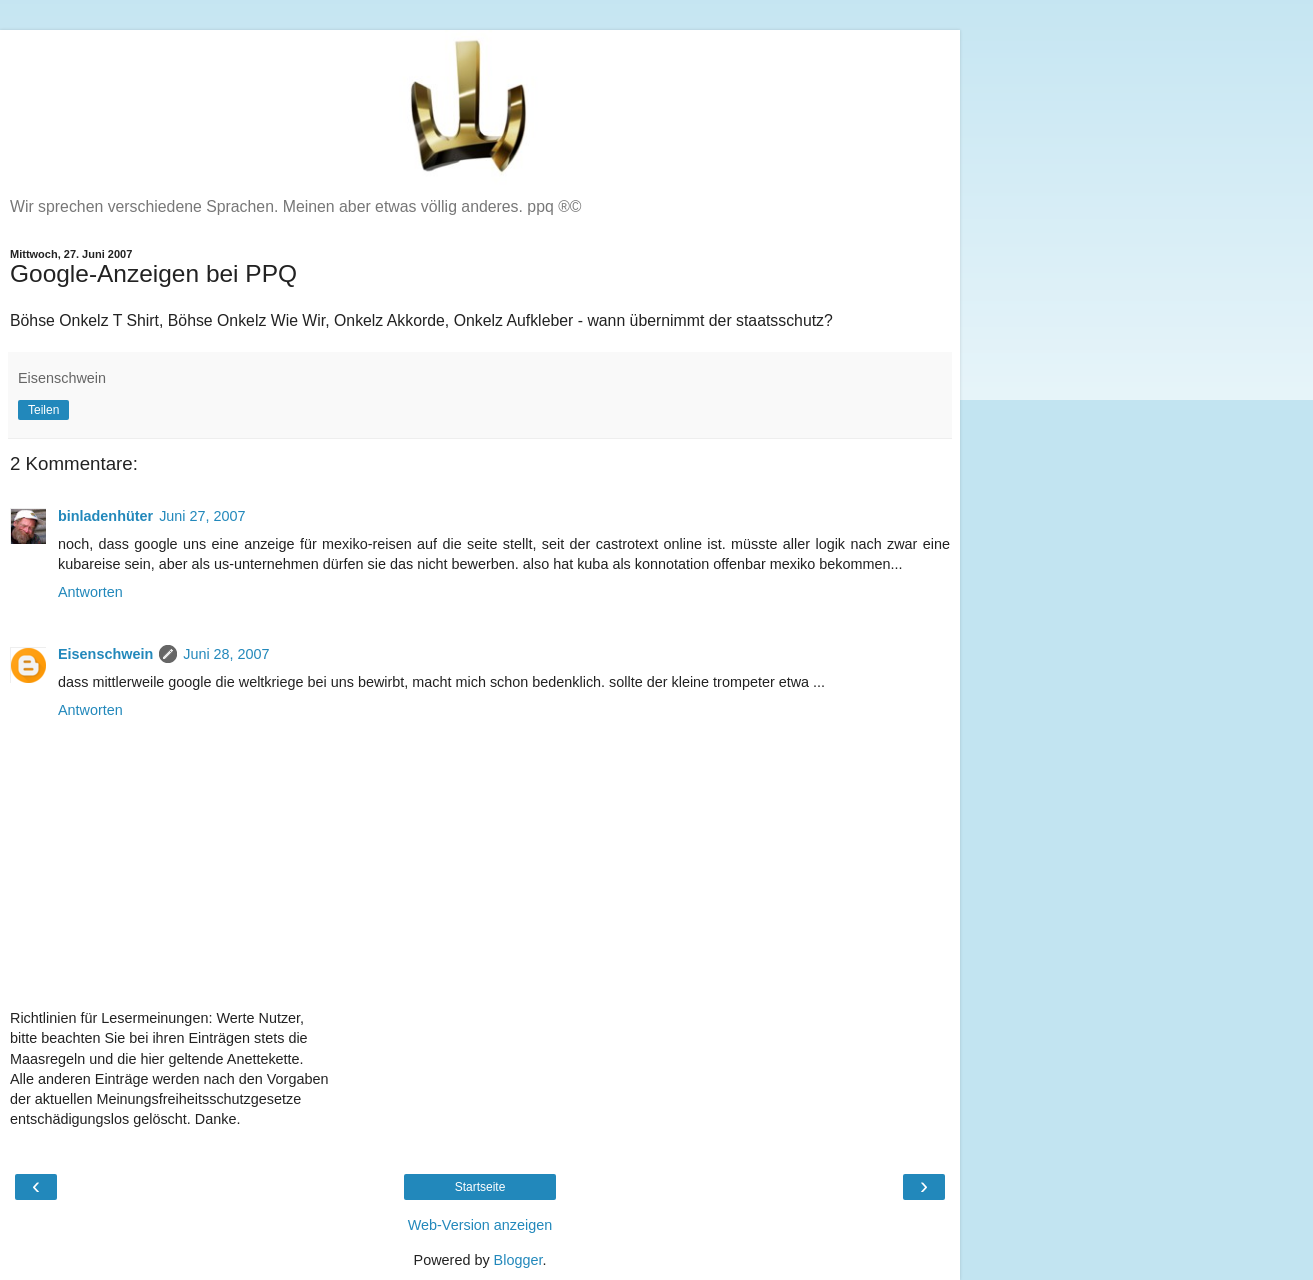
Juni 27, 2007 (202, 516)
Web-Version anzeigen (480, 1225)
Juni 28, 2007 (226, 654)
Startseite (480, 1187)
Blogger (518, 1260)
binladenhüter (105, 516)
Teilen (43, 410)
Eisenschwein (105, 654)
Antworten (90, 592)
